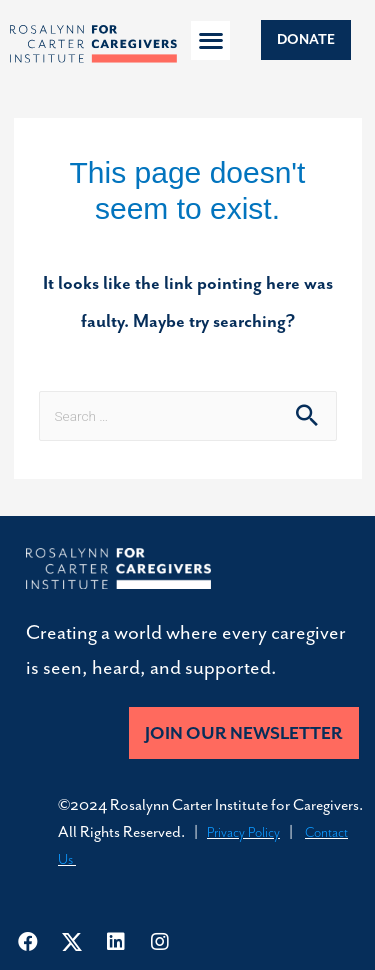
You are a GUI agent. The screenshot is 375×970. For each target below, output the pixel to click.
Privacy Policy (243, 832)
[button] (210, 40)
